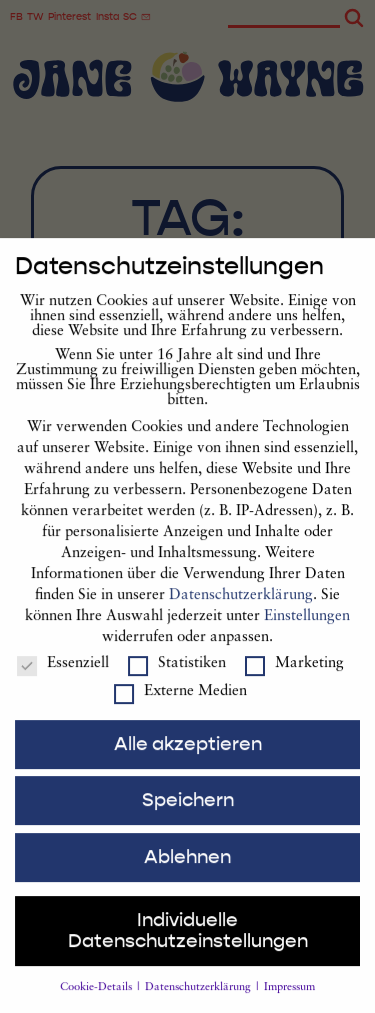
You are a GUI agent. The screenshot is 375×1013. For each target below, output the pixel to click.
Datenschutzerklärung (241, 614)
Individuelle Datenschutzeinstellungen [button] (188, 949)
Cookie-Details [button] (97, 1006)
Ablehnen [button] (187, 876)
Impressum (289, 1006)
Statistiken (177, 682)
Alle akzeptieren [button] (188, 763)
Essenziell (63, 682)
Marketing (294, 682)
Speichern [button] (188, 819)
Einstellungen (307, 635)
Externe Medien (180, 710)
